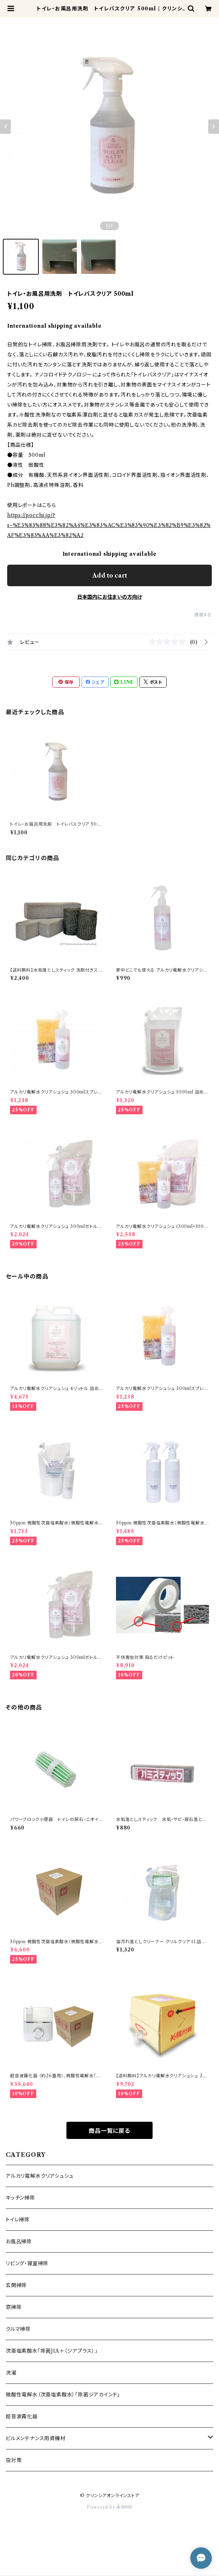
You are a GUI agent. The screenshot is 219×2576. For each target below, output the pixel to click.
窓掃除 (14, 2307)
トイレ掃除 (18, 2219)
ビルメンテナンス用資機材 (36, 2438)
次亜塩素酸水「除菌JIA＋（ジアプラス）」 (52, 2351)
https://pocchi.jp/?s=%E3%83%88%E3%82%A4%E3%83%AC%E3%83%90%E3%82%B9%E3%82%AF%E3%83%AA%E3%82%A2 (109, 525)
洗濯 (11, 2372)
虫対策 (14, 2460)
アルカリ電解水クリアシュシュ (40, 2176)
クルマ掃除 (18, 2329)
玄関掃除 (16, 2285)
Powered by (109, 2507)
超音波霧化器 (22, 2416)
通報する (203, 614)
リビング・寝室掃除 (27, 2263)
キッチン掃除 (20, 2198)
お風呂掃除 (19, 2241)
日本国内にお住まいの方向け (109, 597)
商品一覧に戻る (109, 2130)
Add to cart (109, 575)
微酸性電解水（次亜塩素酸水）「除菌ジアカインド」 (63, 2394)
